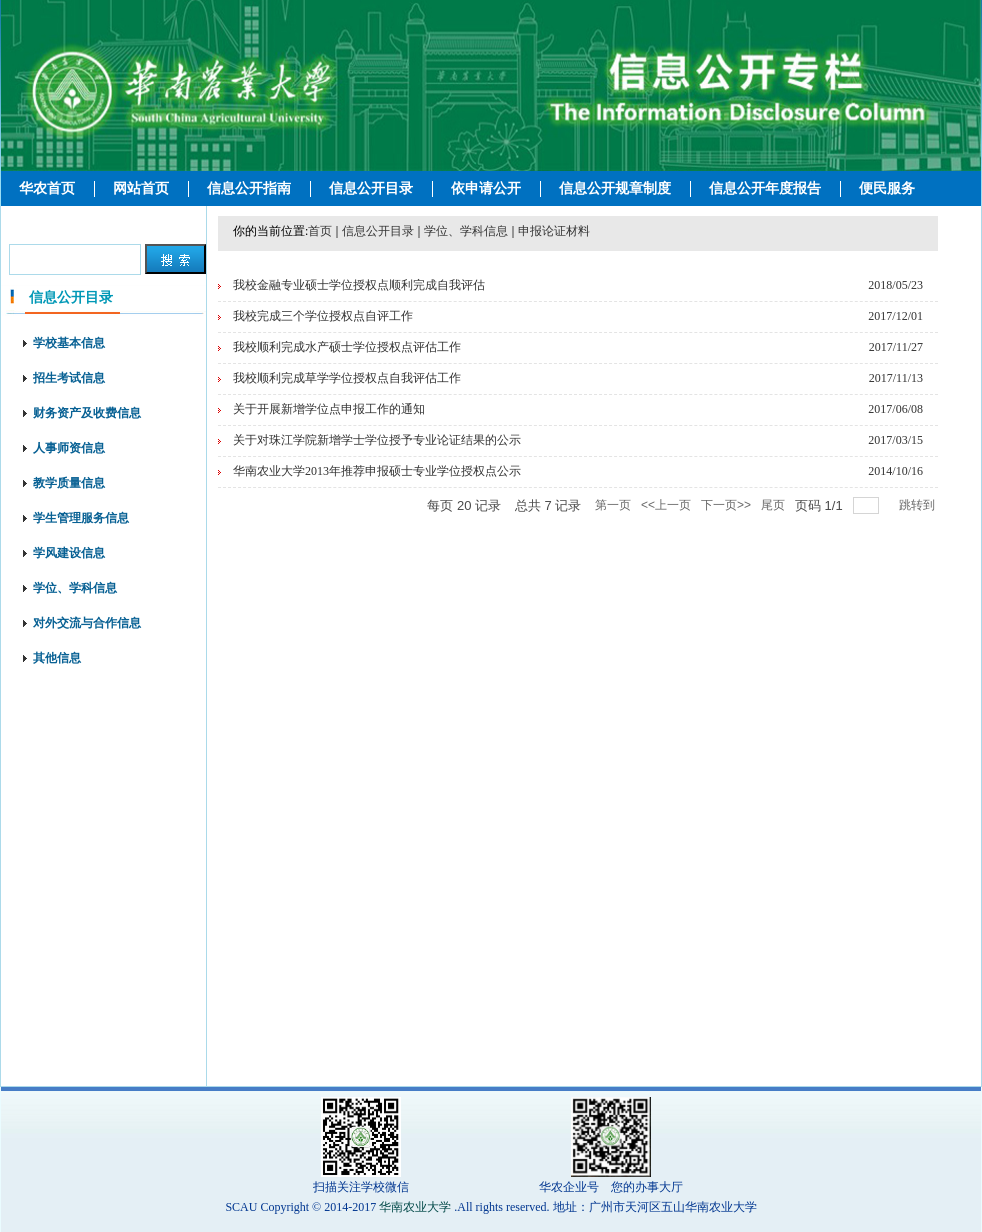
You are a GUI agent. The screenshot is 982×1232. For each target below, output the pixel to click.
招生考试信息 (69, 378)
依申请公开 (486, 188)
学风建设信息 (69, 553)
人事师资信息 (69, 448)
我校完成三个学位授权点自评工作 (323, 316)
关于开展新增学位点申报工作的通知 (329, 409)
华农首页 (47, 188)
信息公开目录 (371, 188)
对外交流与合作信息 (87, 623)
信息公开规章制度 (615, 188)
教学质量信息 (69, 483)
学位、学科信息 (75, 588)
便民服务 (887, 188)
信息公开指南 (249, 188)
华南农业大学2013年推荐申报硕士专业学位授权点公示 (377, 471)
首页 (320, 231)
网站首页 (141, 188)
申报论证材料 (554, 231)
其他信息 (57, 658)
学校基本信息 (69, 343)
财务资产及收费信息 (87, 413)
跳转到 (918, 505)
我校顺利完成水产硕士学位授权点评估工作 (347, 347)
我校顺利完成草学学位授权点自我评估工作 (347, 378)
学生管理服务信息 (81, 518)
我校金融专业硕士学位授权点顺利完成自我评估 (359, 285)
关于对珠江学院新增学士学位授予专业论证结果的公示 (377, 440)
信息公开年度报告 (765, 188)
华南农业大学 (415, 1207)
